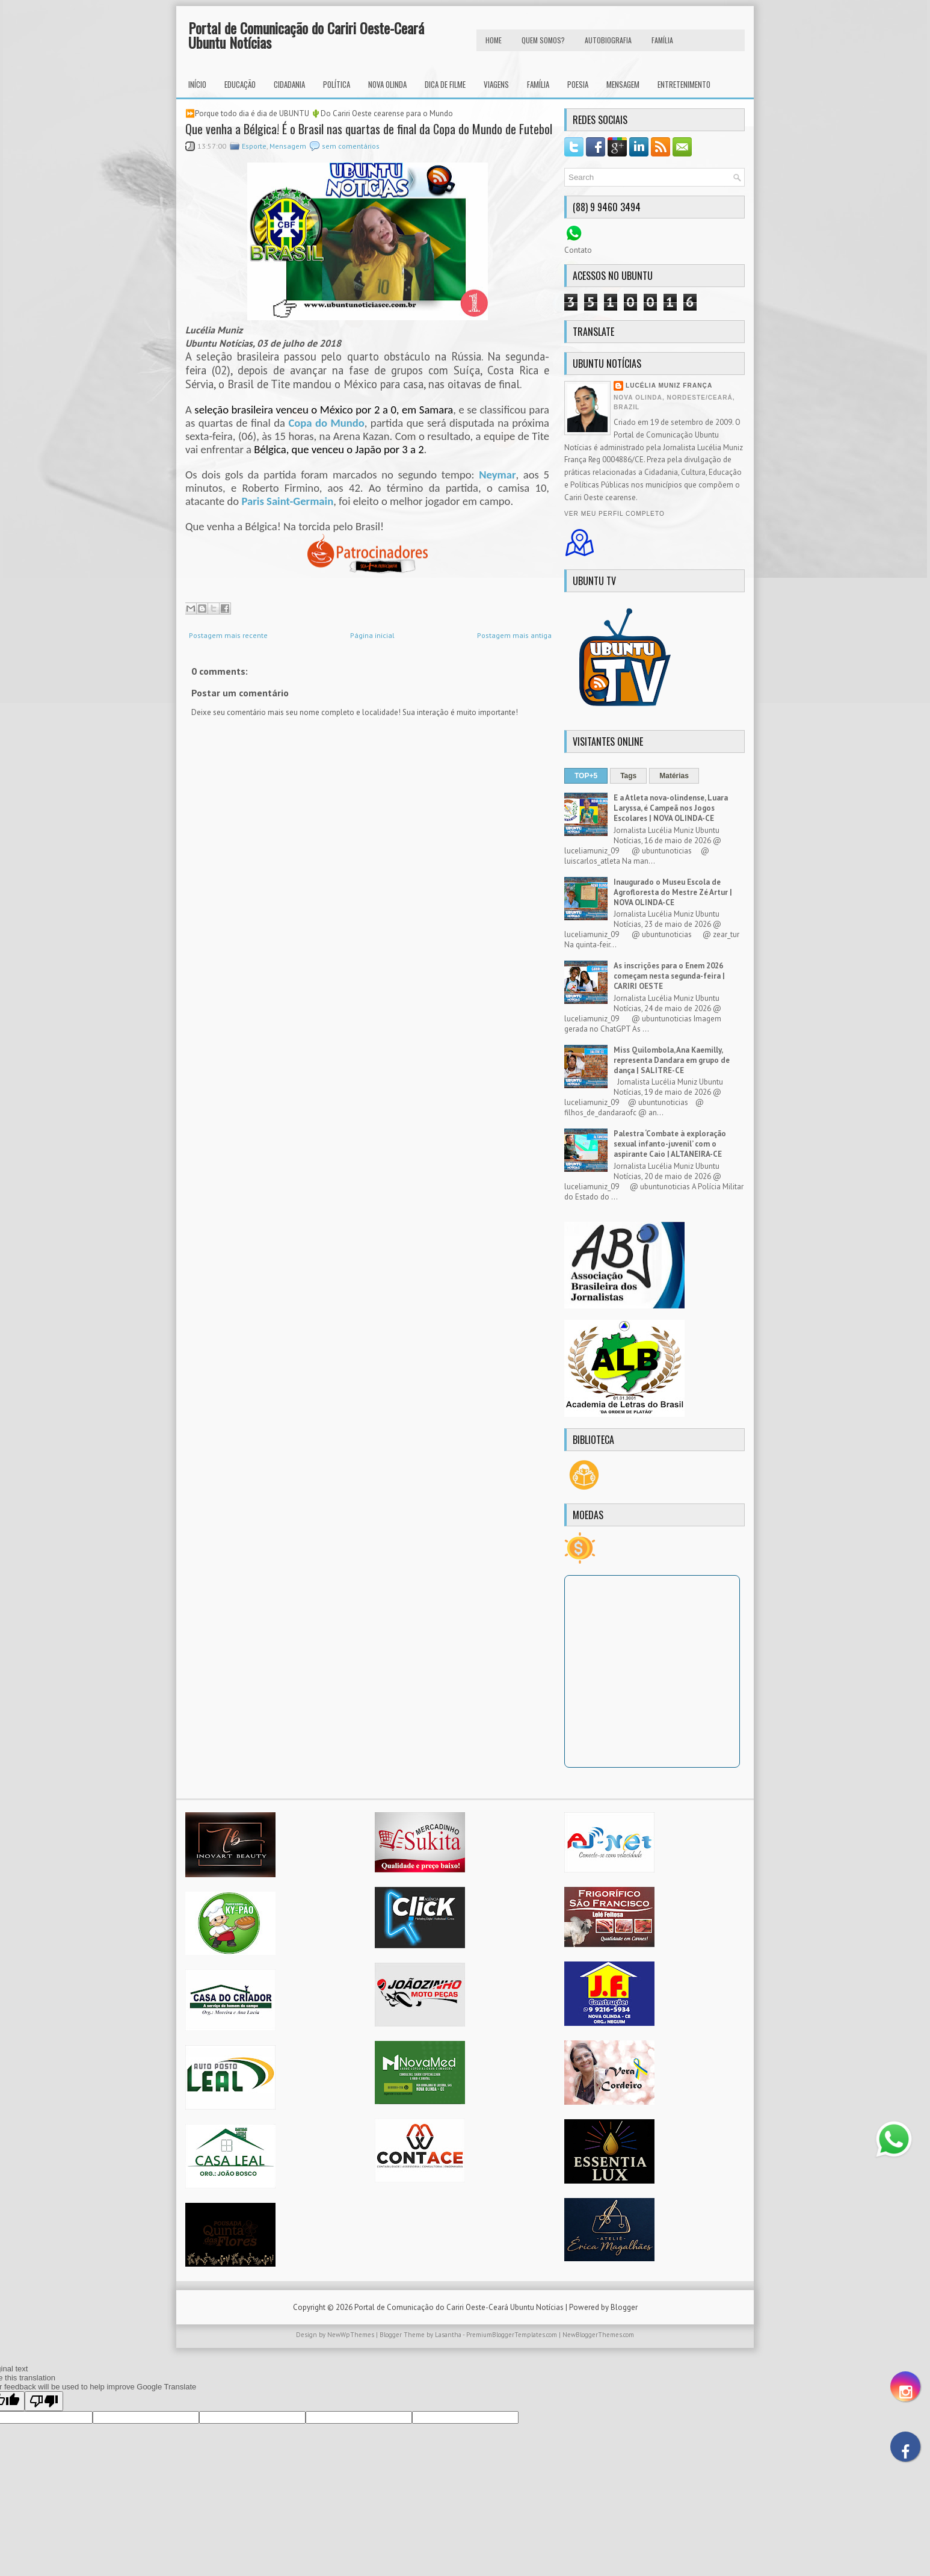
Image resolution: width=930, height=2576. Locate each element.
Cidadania (289, 84)
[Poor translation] (44, 2401)
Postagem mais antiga (514, 635)
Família (538, 84)
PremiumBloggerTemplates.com (511, 2334)
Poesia (577, 84)
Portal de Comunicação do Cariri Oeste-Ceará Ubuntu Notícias (306, 35)
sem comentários (351, 145)
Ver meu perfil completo (614, 513)
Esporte (254, 145)
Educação (240, 84)
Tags (628, 776)
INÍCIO (197, 84)
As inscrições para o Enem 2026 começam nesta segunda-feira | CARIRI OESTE (669, 976)
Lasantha (448, 2334)
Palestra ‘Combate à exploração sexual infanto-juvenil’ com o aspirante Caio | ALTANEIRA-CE (670, 1144)
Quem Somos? (543, 40)
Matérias (674, 776)
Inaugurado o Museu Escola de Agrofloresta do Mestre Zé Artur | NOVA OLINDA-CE (673, 892)
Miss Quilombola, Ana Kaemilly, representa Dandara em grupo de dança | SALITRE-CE (672, 1060)
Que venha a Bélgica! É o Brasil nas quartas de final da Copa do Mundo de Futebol (368, 129)
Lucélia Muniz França (669, 385)
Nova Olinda (387, 84)
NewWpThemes (350, 2334)
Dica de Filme (445, 84)
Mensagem (622, 84)
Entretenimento (683, 84)
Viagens (496, 84)
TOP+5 (585, 776)
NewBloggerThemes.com (598, 2334)
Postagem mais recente (228, 635)
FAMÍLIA (662, 40)
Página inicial (372, 635)
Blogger (624, 2307)
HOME (493, 40)
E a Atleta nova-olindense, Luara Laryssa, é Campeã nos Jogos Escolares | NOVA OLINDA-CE (671, 808)
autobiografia (608, 40)
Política (336, 84)
